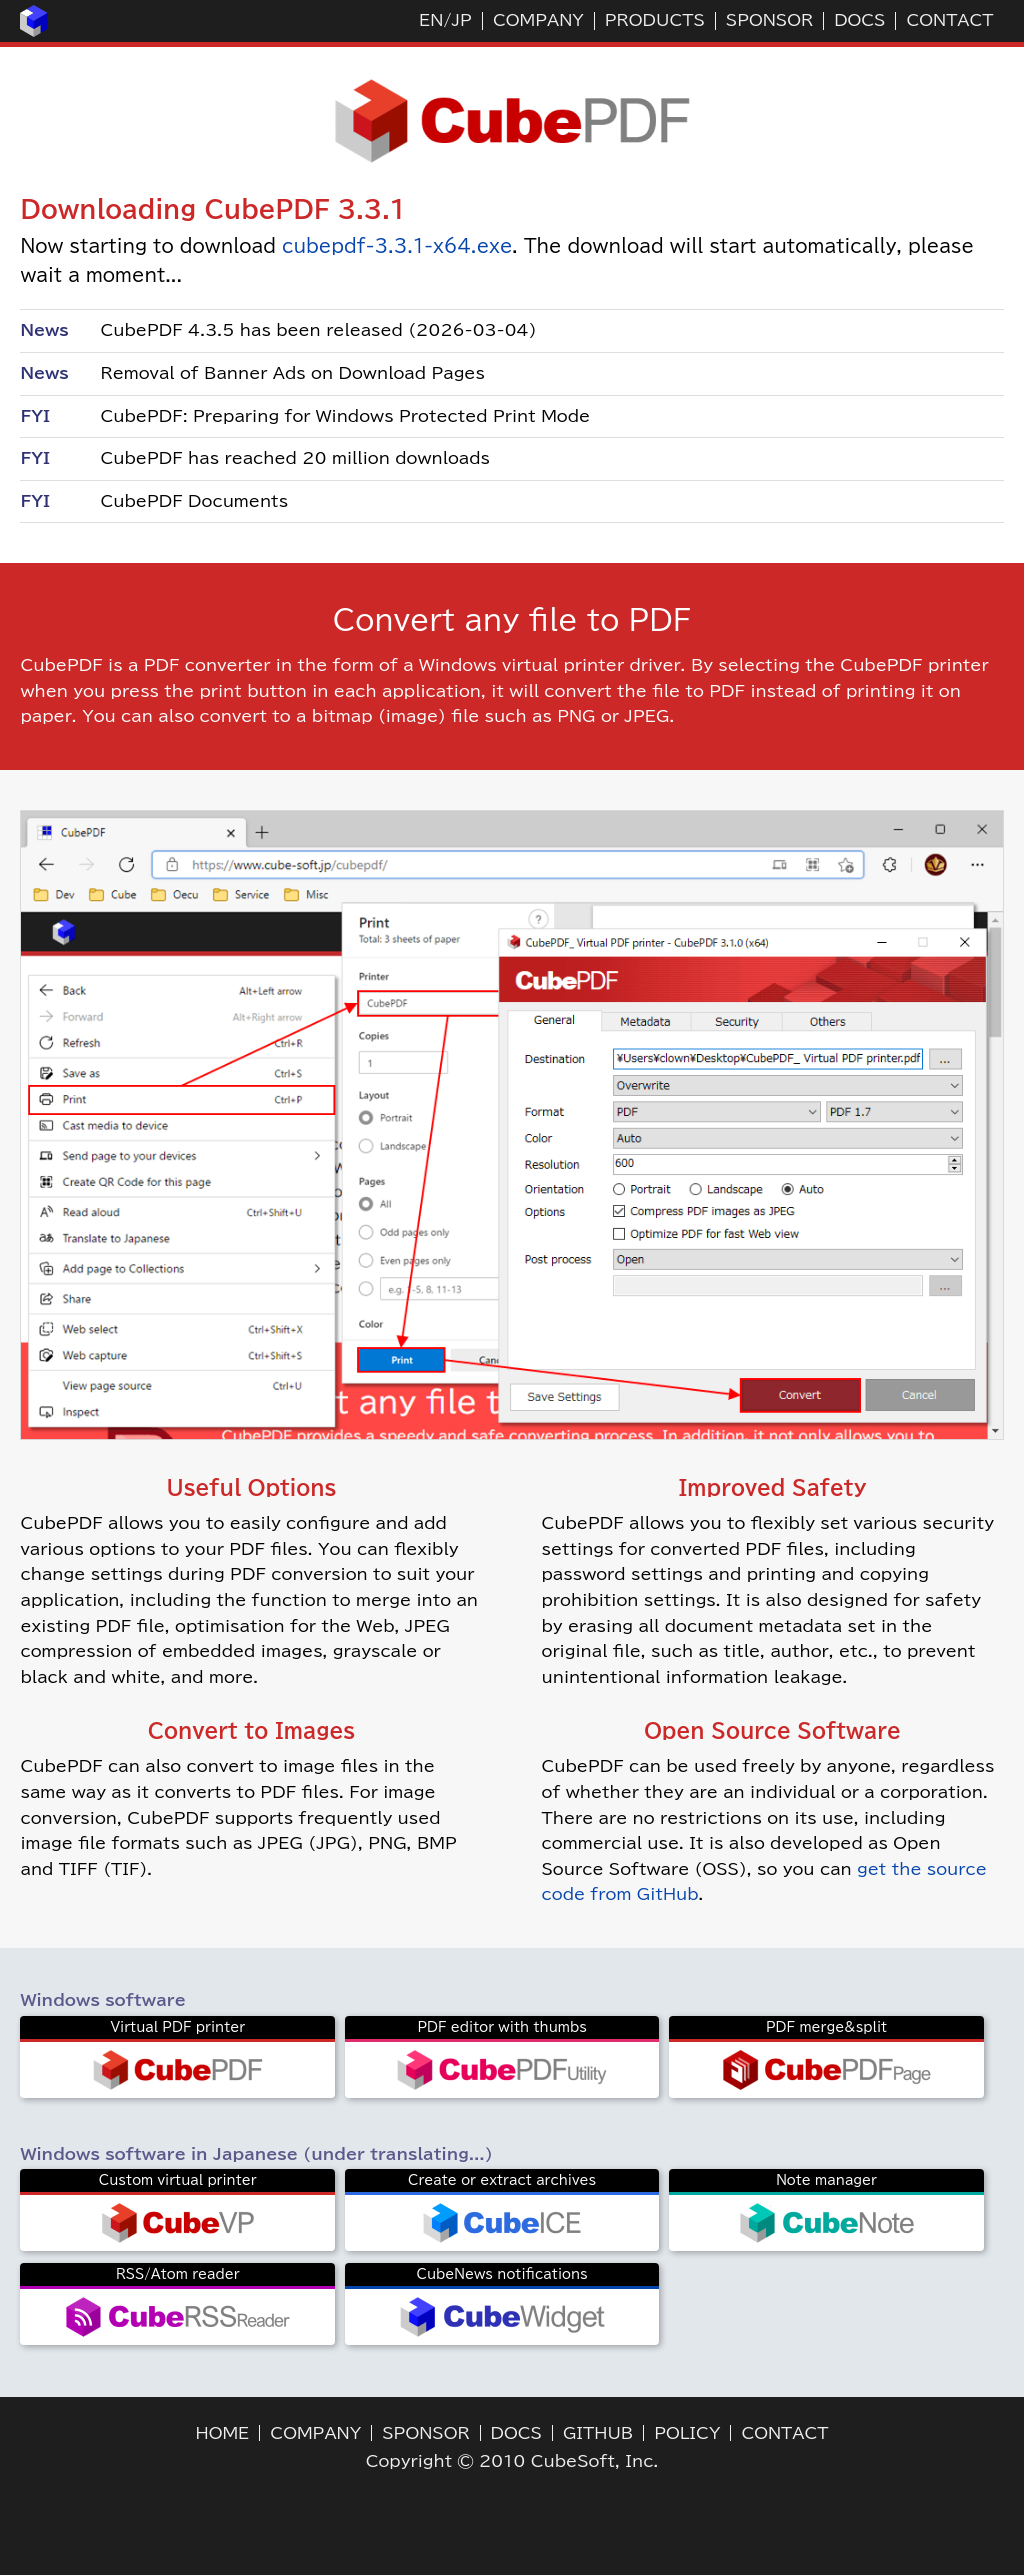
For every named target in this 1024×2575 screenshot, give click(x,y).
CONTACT (949, 20)
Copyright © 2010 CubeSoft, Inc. (512, 2461)
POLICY (687, 2433)
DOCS (859, 20)
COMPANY (538, 20)
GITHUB (598, 2433)
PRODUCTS (655, 20)
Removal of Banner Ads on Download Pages (292, 373)
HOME (223, 2433)
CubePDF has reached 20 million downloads (295, 458)
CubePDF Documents (194, 501)
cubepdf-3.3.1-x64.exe (397, 246)
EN (431, 20)
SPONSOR (769, 20)
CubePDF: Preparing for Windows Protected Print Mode (345, 416)
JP (461, 20)
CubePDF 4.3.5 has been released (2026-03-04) (318, 330)
